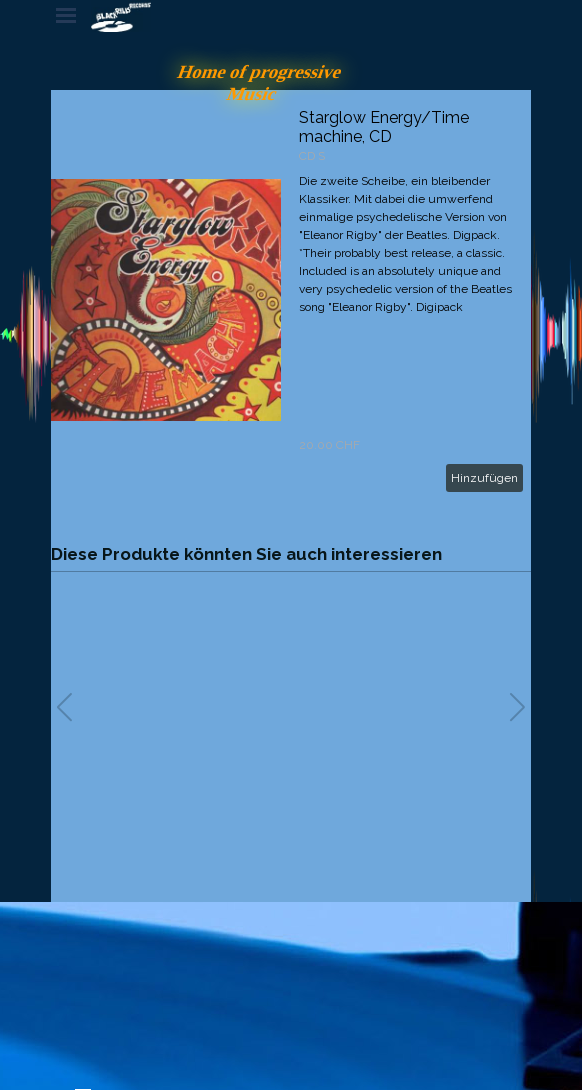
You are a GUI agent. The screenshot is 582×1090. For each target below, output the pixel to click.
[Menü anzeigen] (66, 15)
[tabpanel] (226, 984)
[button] (517, 707)
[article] (291, 300)
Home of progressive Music (262, 82)
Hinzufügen (484, 478)
